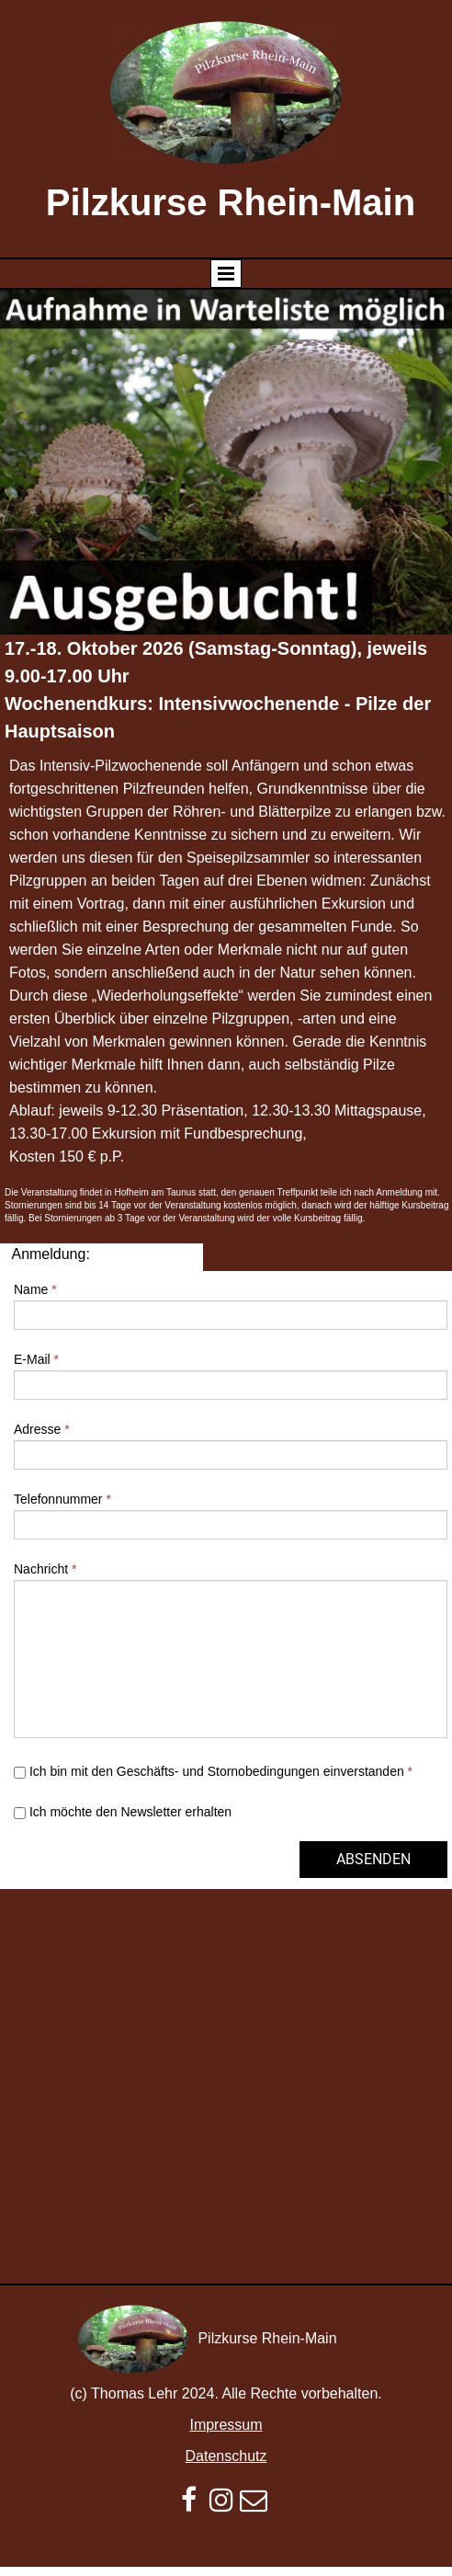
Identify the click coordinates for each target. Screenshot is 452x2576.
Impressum (225, 2425)
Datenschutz (226, 2456)
